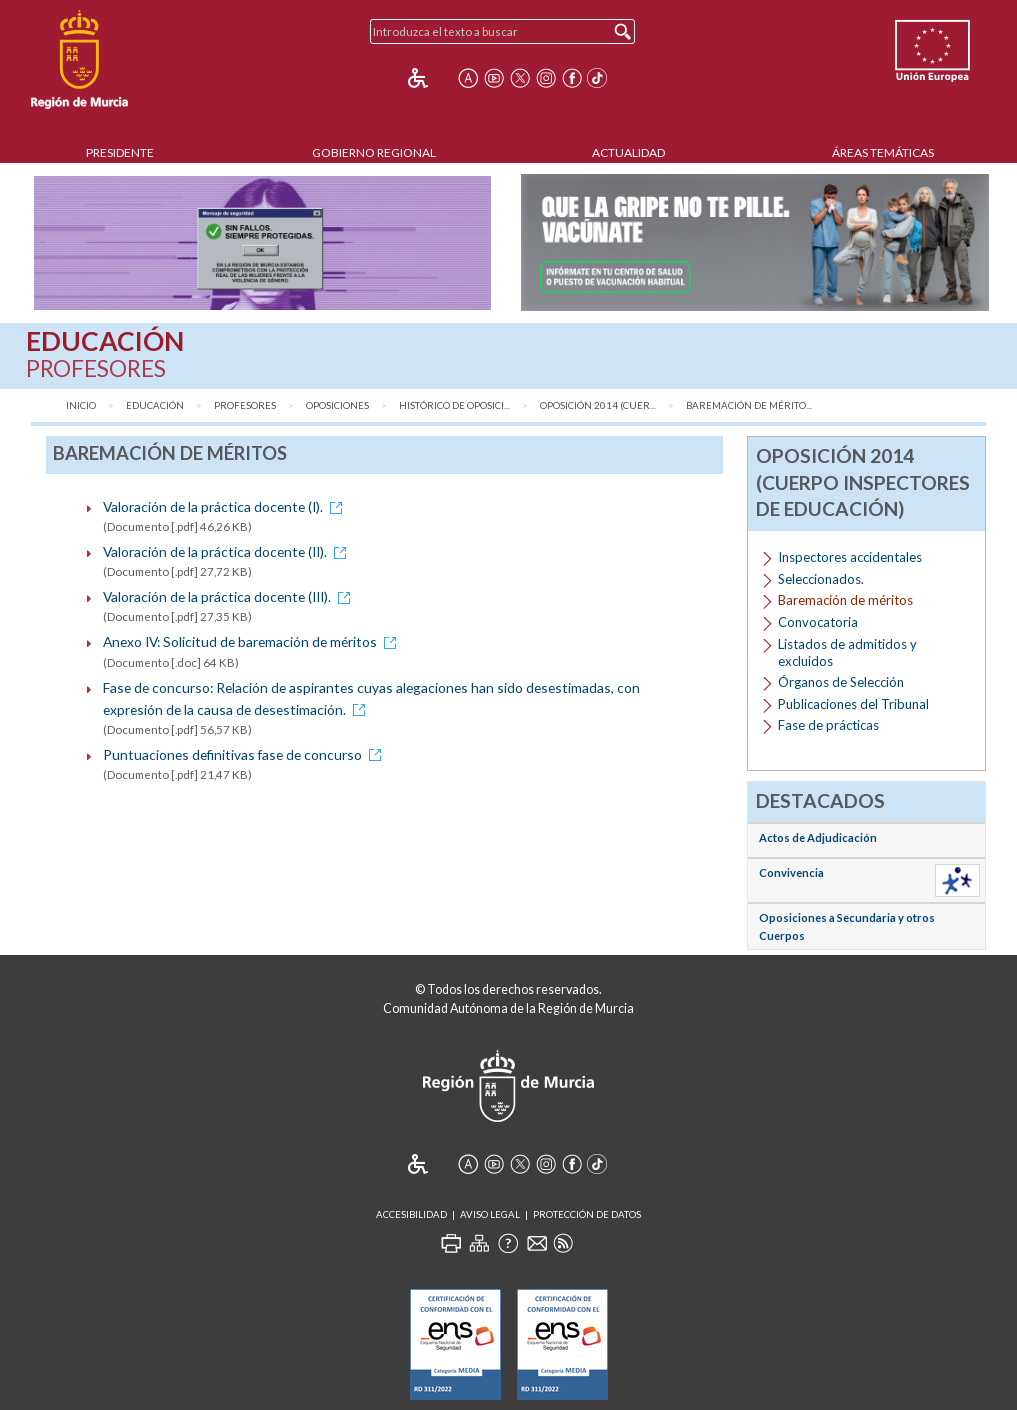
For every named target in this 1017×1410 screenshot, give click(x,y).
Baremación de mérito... (749, 405)
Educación (155, 405)
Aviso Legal (490, 1214)
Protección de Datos (587, 1214)
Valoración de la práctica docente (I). (226, 506)
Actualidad (628, 152)
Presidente (120, 152)
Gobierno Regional (374, 152)
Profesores (245, 405)
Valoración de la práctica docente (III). (230, 596)
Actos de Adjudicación (818, 837)
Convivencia (791, 872)
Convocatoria (818, 622)
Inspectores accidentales (850, 557)
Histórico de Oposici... (454, 405)
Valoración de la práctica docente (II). (228, 551)
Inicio (81, 405)
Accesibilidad (411, 1214)
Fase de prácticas (828, 725)
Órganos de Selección (841, 682)
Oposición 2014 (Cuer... (598, 405)
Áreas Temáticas (883, 152)
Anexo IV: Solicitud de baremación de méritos (253, 641)
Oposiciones (337, 405)
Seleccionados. (821, 579)
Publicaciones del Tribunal (853, 704)
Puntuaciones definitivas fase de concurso (245, 754)
